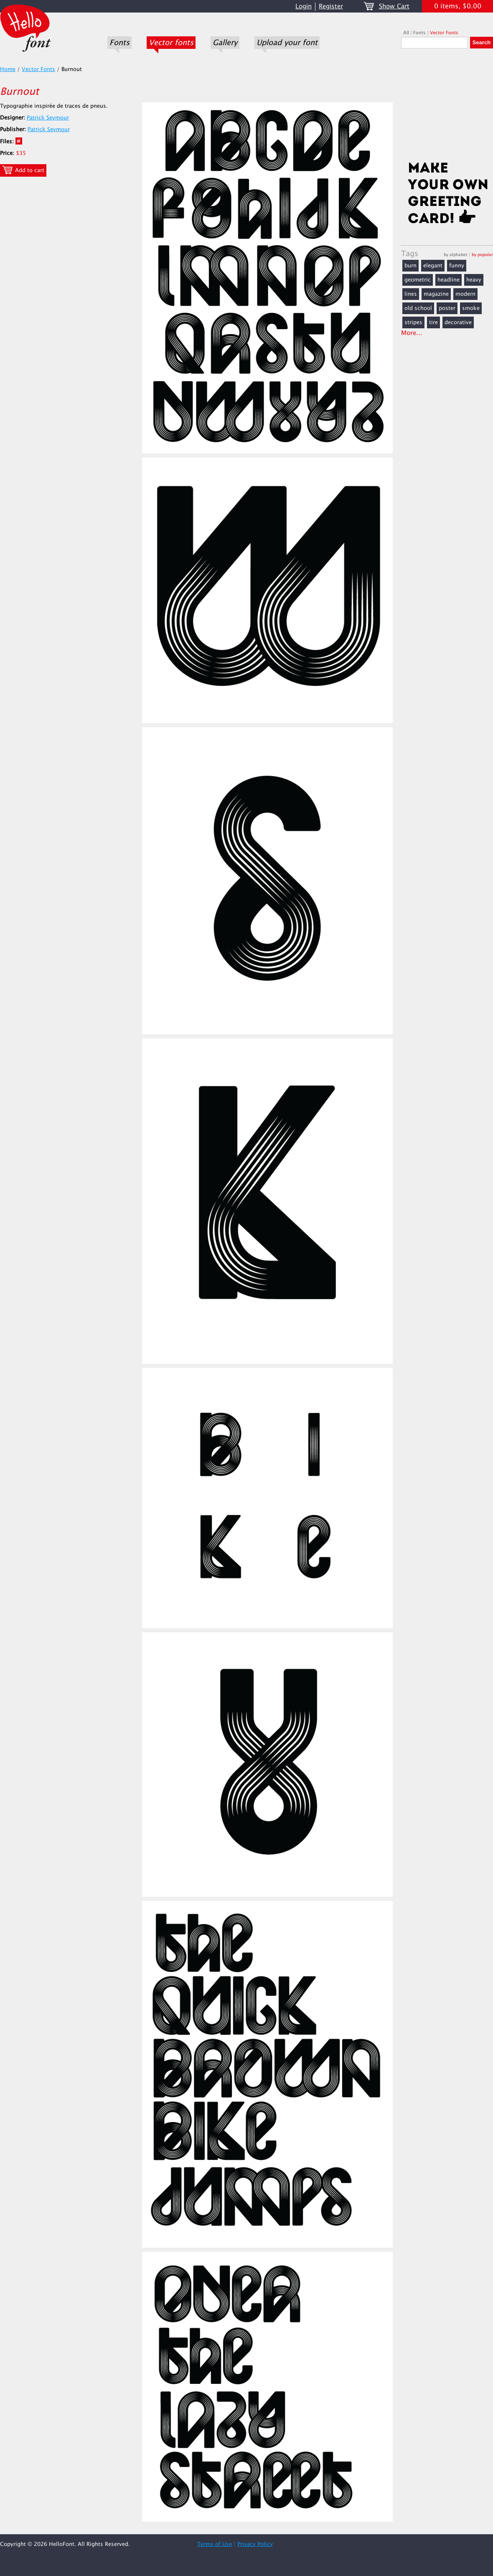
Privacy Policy (255, 2544)
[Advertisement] (447, 107)
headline (448, 280)
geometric (417, 280)
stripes (413, 322)
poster (447, 308)
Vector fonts (171, 42)
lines (410, 294)
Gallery (225, 42)
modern (465, 294)
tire (433, 322)
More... (411, 333)
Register (331, 6)
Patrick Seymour (48, 118)
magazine (436, 294)
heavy (473, 280)
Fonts (119, 42)
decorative (458, 322)
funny (456, 265)
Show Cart (394, 6)
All (406, 32)
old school (418, 308)
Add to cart (23, 170)
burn (410, 265)
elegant (432, 265)
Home (7, 69)
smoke (471, 308)
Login (303, 6)
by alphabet (456, 254)
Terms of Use (214, 2544)
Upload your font (287, 42)
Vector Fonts (444, 32)
